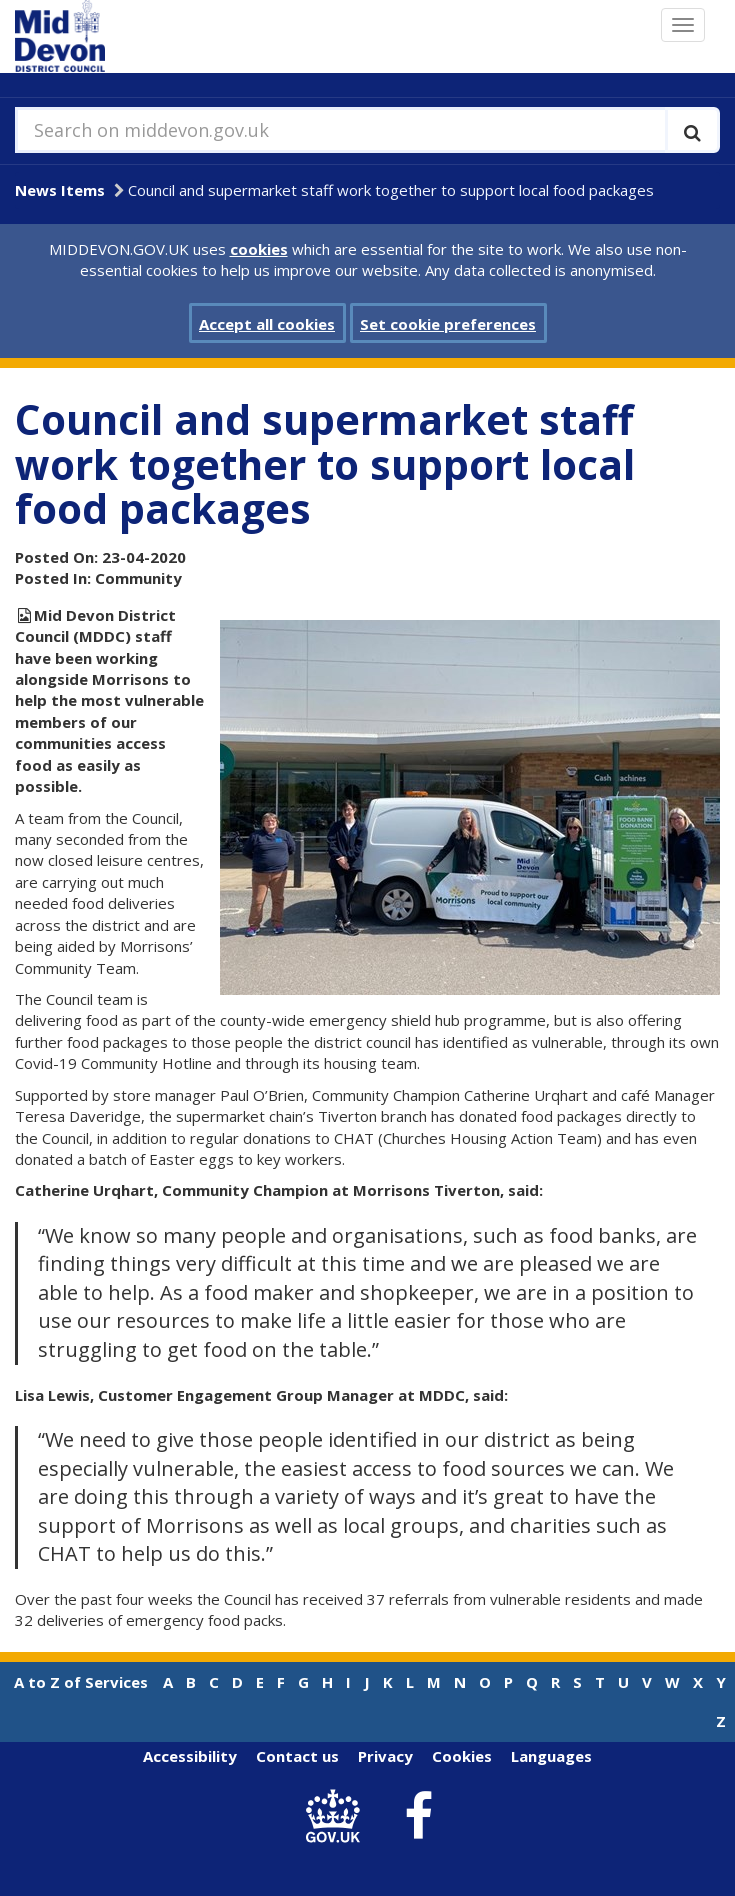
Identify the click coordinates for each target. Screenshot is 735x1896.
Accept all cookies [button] (267, 324)
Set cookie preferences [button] (448, 324)
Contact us (297, 1756)
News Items (60, 190)
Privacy (385, 1756)
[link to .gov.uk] (337, 1816)
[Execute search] (692, 130)
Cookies (462, 1756)
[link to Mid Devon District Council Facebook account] (418, 1817)
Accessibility (190, 1756)
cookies (259, 249)
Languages (551, 1756)
